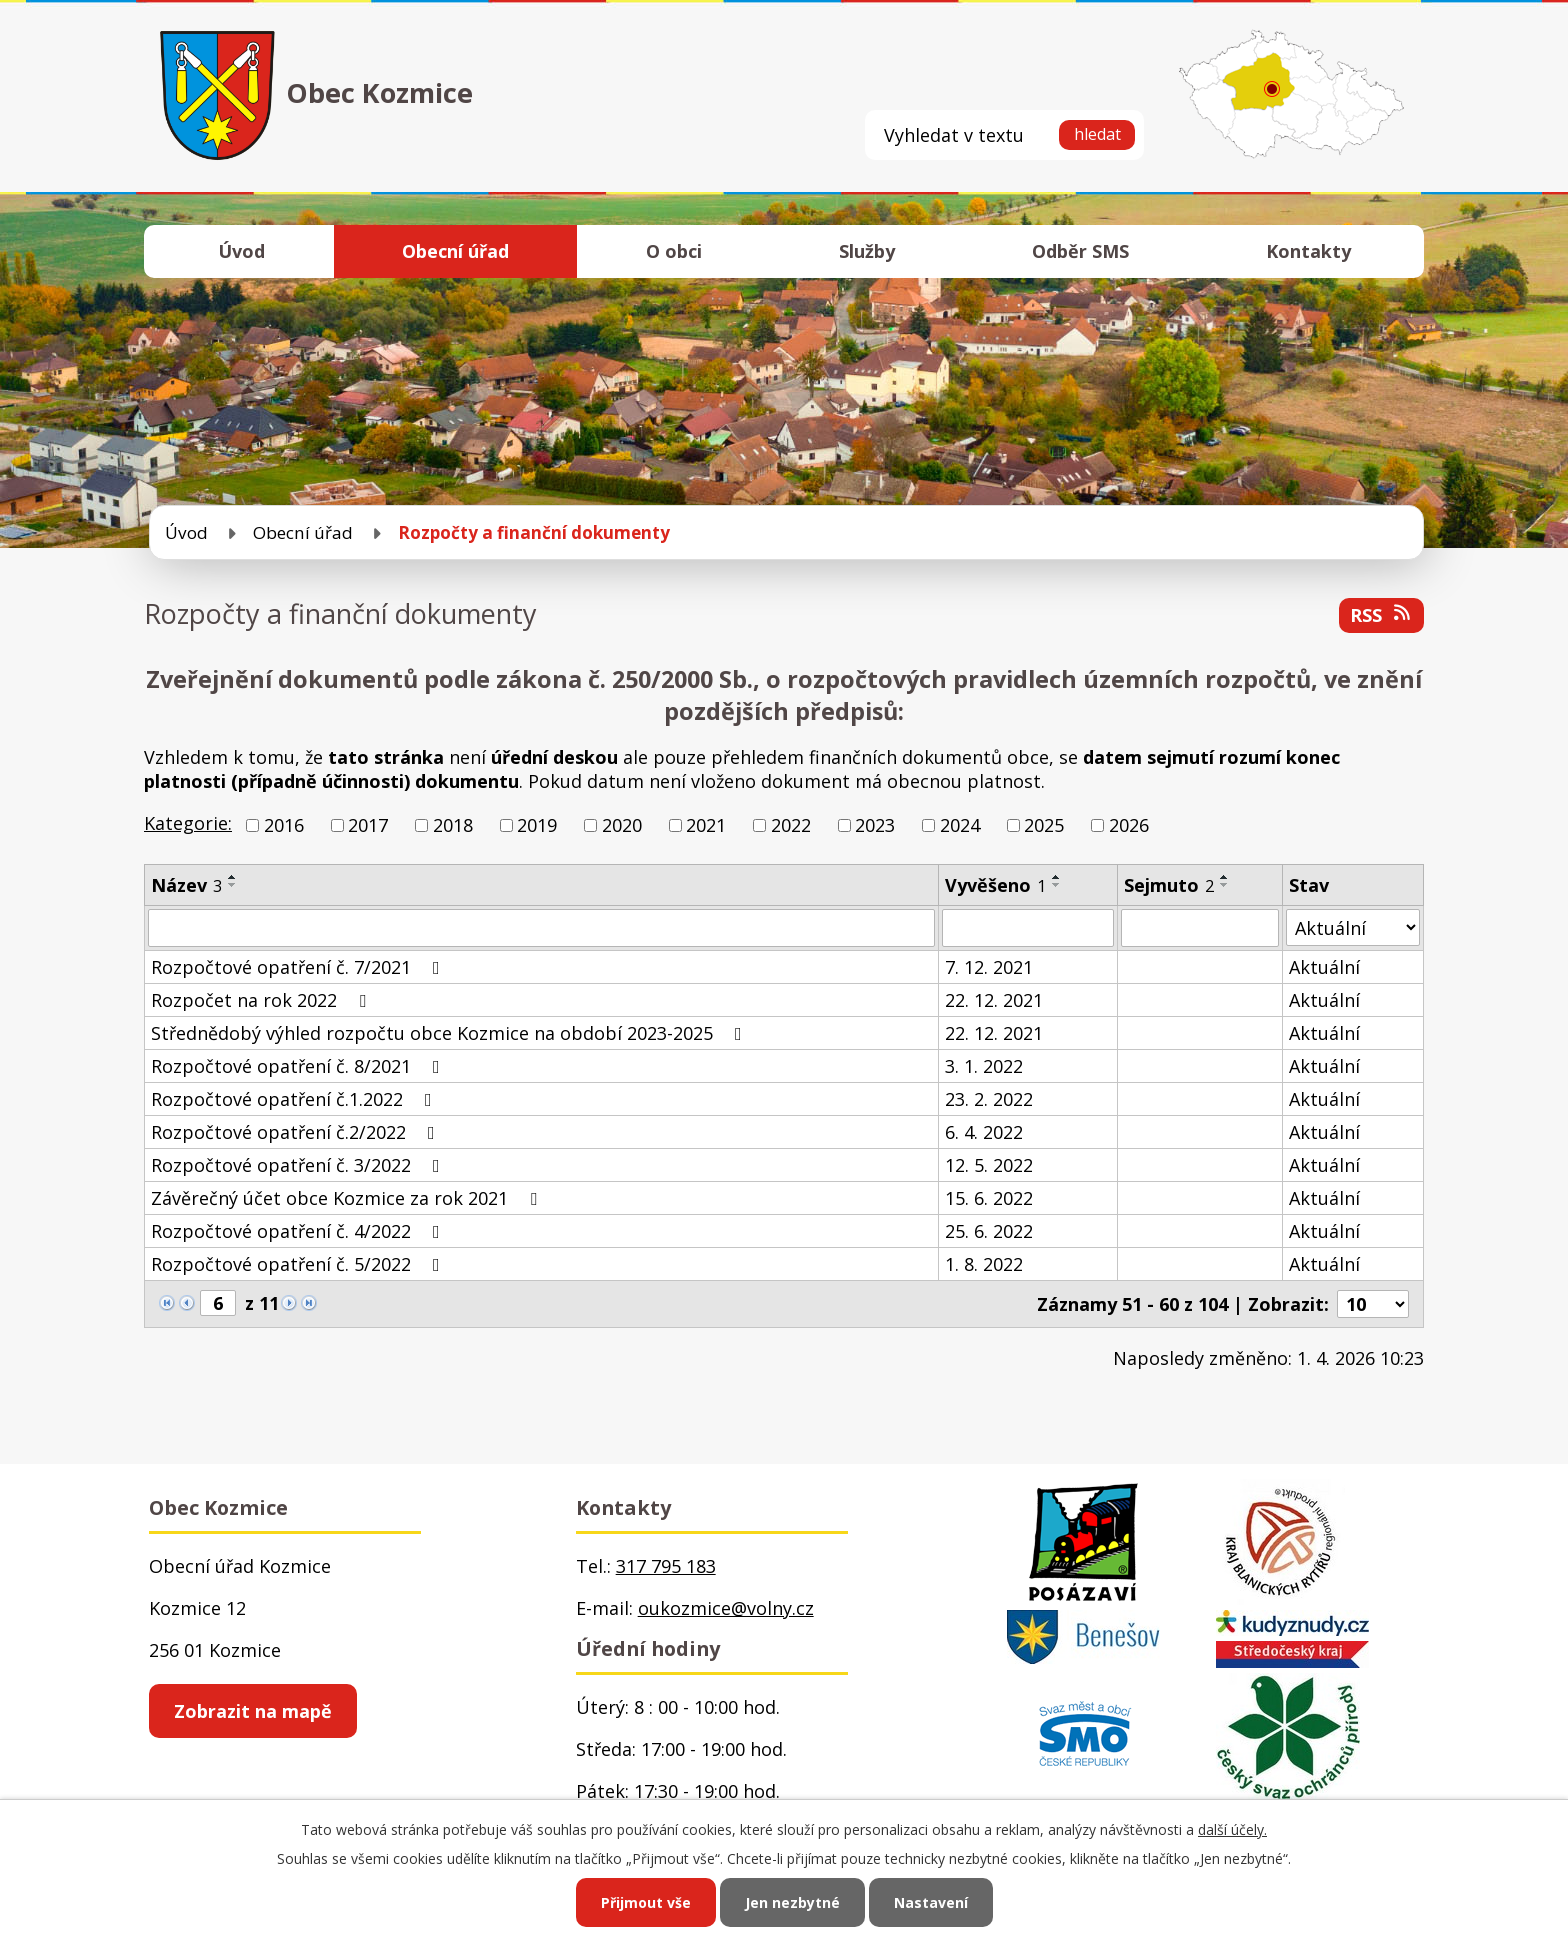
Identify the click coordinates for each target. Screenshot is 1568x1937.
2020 (622, 825)
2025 (1044, 825)
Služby (867, 251)
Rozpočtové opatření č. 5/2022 (299, 1264)
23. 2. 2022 (989, 1099)
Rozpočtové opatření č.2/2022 (297, 1132)
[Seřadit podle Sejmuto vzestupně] (1225, 877)
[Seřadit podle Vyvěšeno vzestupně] (1057, 877)
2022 (791, 825)
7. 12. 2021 (989, 967)
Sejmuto (1169, 885)
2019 (537, 825)
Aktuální (1324, 967)
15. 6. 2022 (989, 1198)
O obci (674, 251)
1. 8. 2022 (984, 1264)
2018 (453, 825)
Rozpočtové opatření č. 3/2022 (299, 1165)
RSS (1382, 615)
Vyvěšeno (995, 885)
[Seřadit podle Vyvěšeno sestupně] (1057, 885)
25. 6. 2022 (989, 1231)
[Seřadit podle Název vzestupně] (233, 877)
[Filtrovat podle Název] (541, 928)
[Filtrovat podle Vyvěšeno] (1028, 928)
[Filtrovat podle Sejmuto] (1200, 928)
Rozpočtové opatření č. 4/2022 (299, 1231)
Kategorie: (188, 823)
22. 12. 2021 (994, 1000)
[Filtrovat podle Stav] (1353, 927)
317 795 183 (666, 1566)
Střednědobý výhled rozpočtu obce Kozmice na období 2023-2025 (450, 1033)
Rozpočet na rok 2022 (262, 1000)
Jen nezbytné (792, 1902)
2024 (960, 825)
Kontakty (1308, 251)
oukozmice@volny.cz (726, 1608)
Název (186, 885)
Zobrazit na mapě (253, 1711)
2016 (284, 825)
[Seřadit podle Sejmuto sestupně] (1225, 885)
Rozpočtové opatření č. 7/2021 (299, 967)
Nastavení (931, 1902)
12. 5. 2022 (989, 1165)
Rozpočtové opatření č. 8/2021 (299, 1066)
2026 (1129, 825)
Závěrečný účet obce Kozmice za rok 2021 (348, 1198)
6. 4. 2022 (984, 1132)
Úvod (241, 251)
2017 (368, 825)
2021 (706, 825)
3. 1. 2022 (984, 1066)
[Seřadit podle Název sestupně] (233, 885)
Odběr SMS (1080, 251)
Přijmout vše (646, 1902)
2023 (875, 825)
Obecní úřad (455, 251)
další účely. (1232, 1829)
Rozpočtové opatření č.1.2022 (295, 1099)
